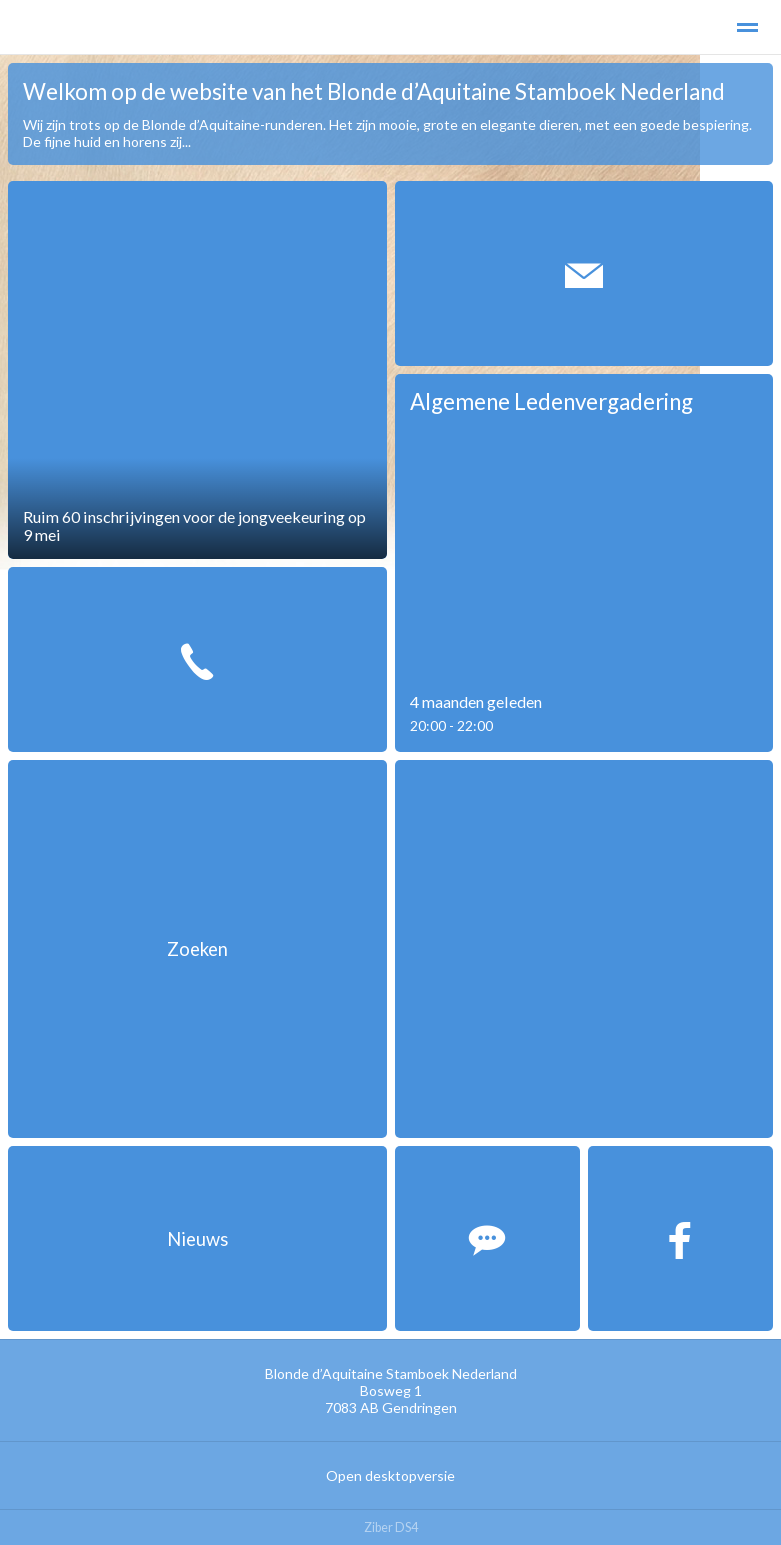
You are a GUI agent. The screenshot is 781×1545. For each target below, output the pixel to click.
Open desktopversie (390, 1475)
